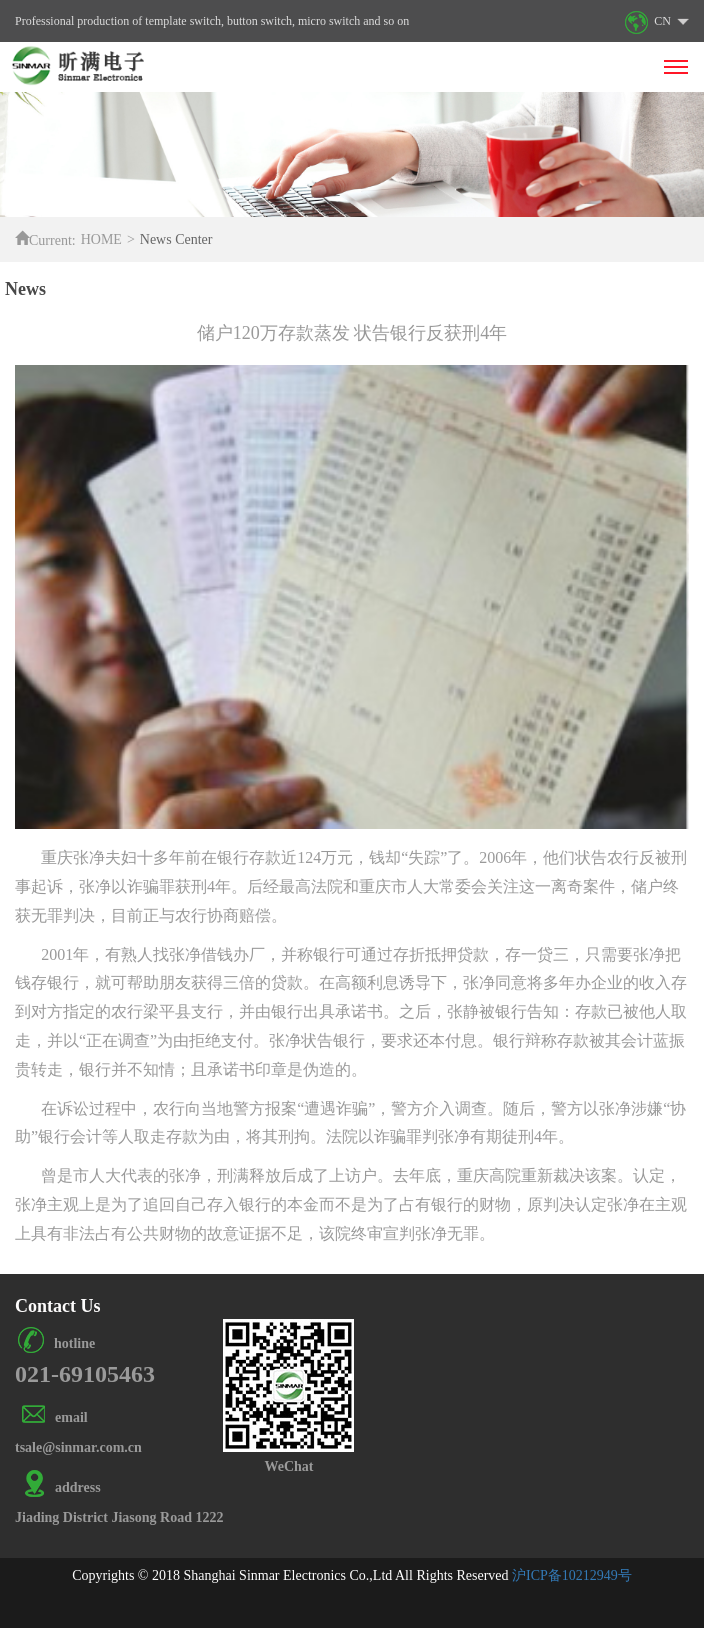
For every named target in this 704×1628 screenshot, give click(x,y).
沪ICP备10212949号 (572, 1575)
